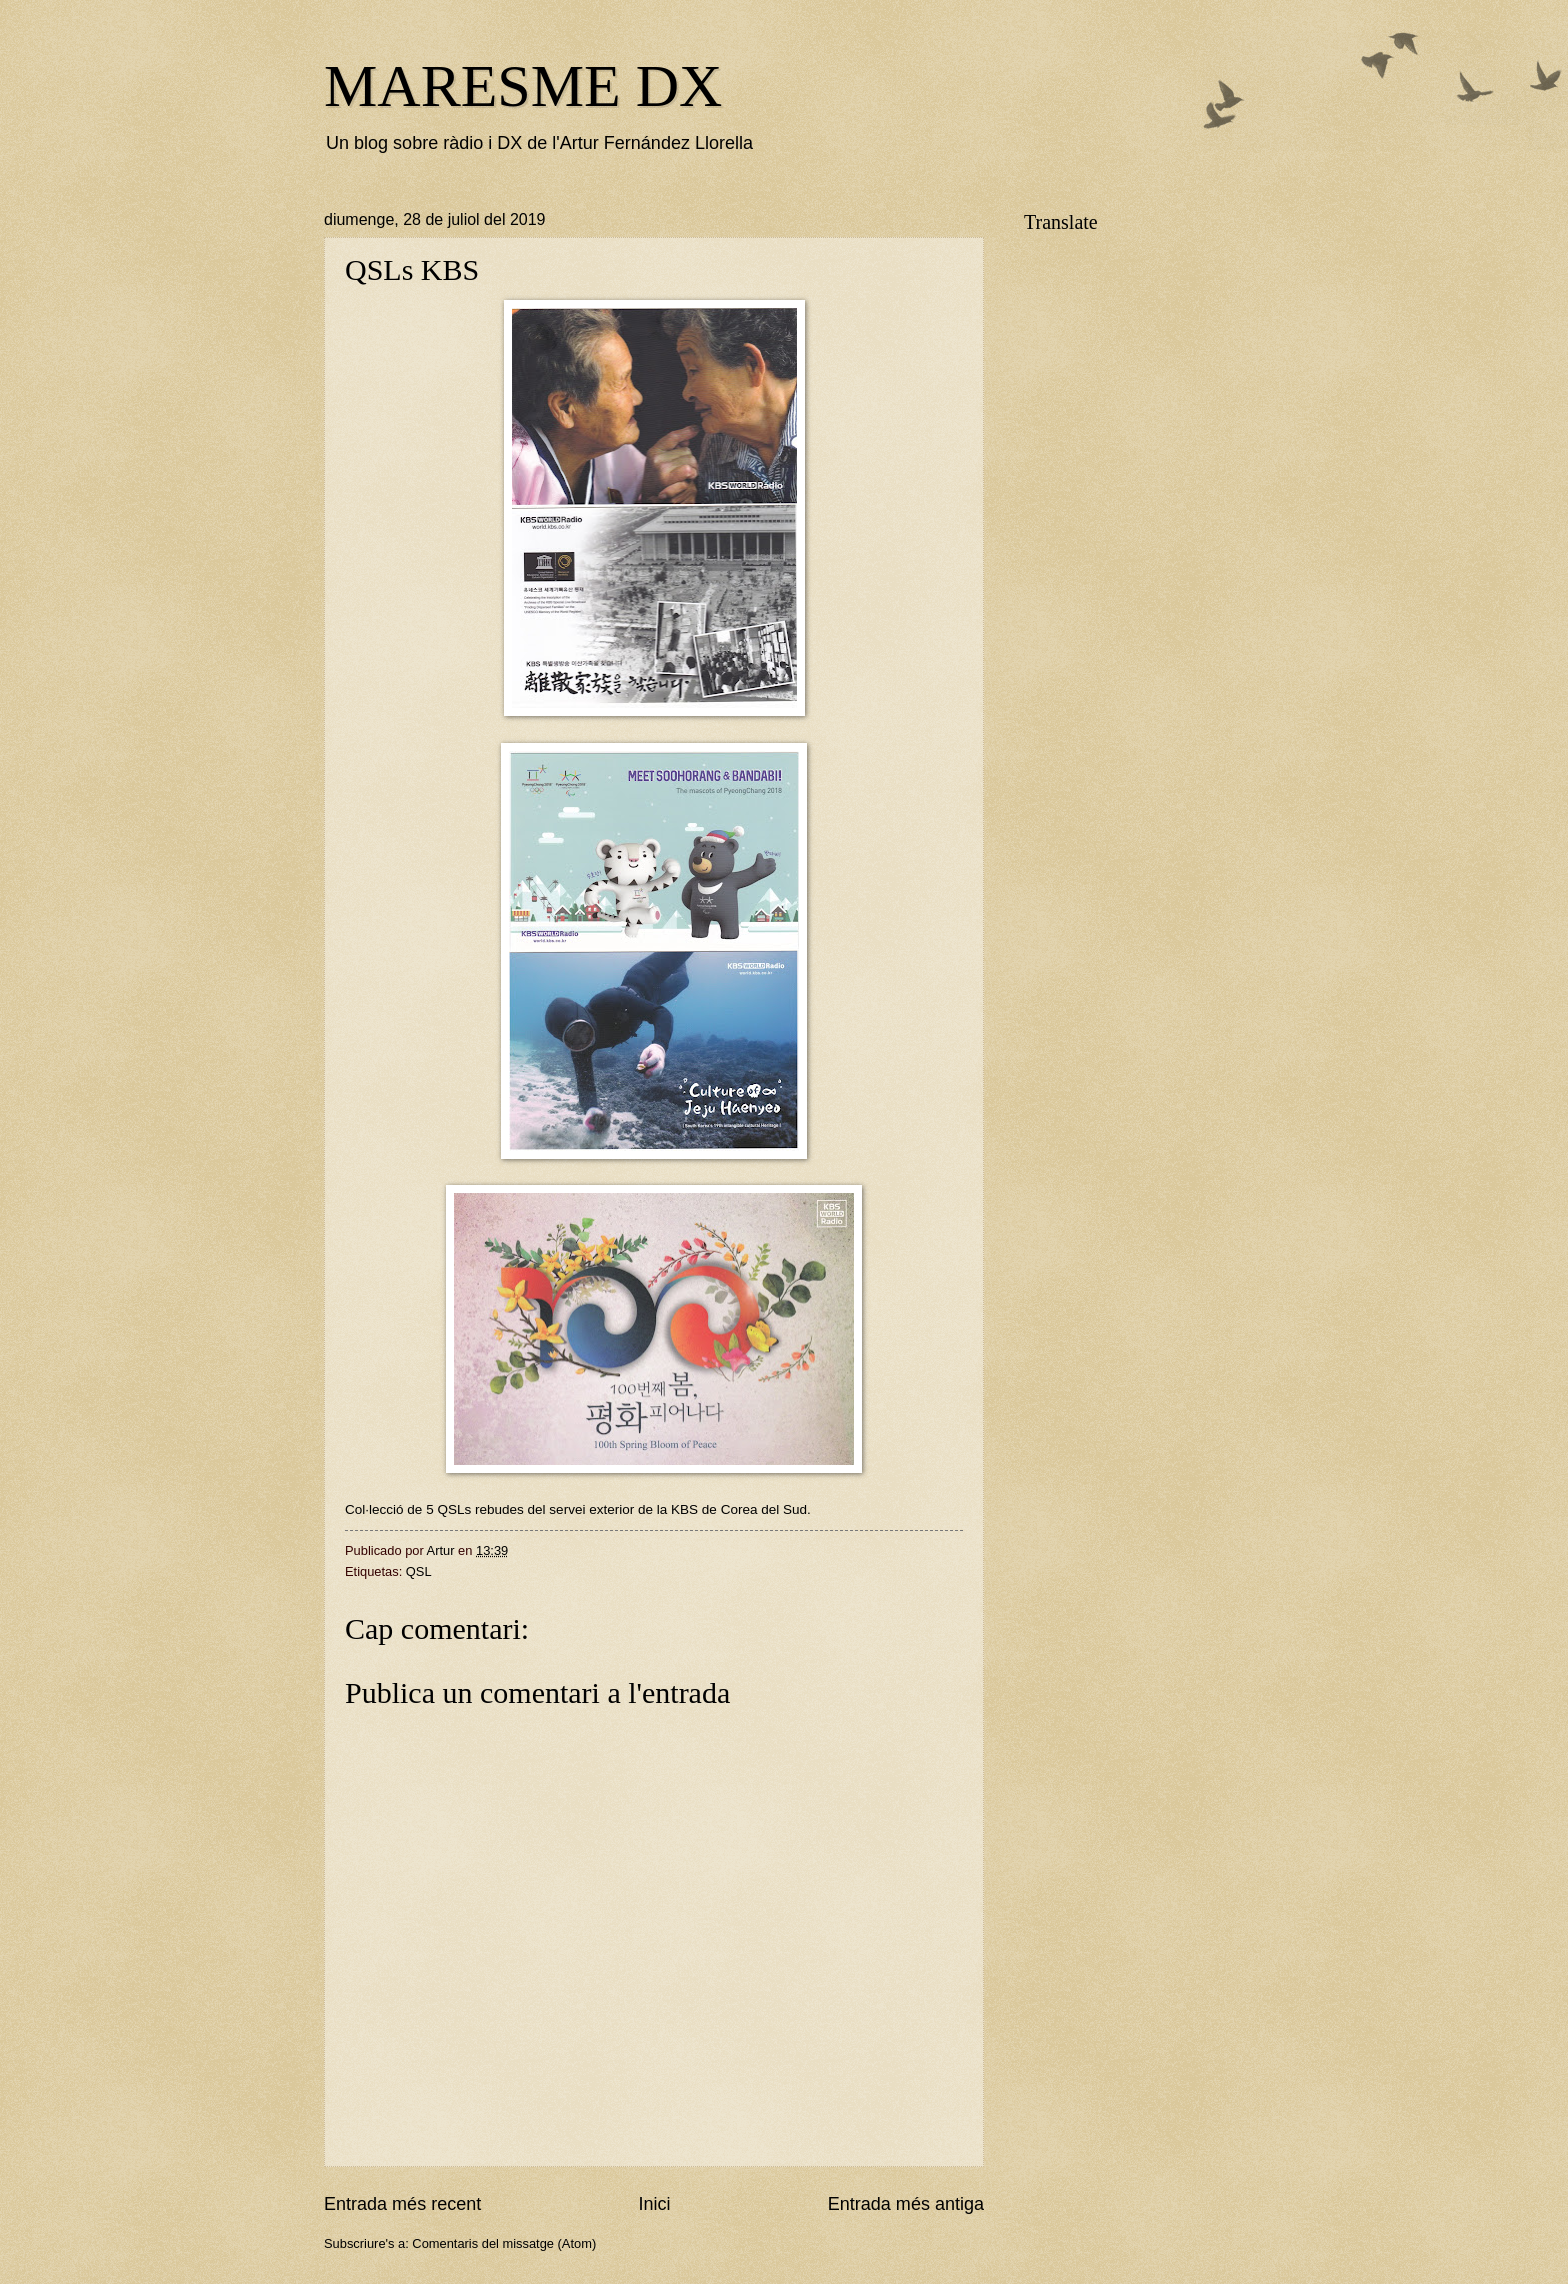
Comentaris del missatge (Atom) (504, 2243)
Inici (654, 2204)
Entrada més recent (402, 2204)
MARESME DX (523, 86)
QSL (419, 1571)
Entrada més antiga (906, 2204)
